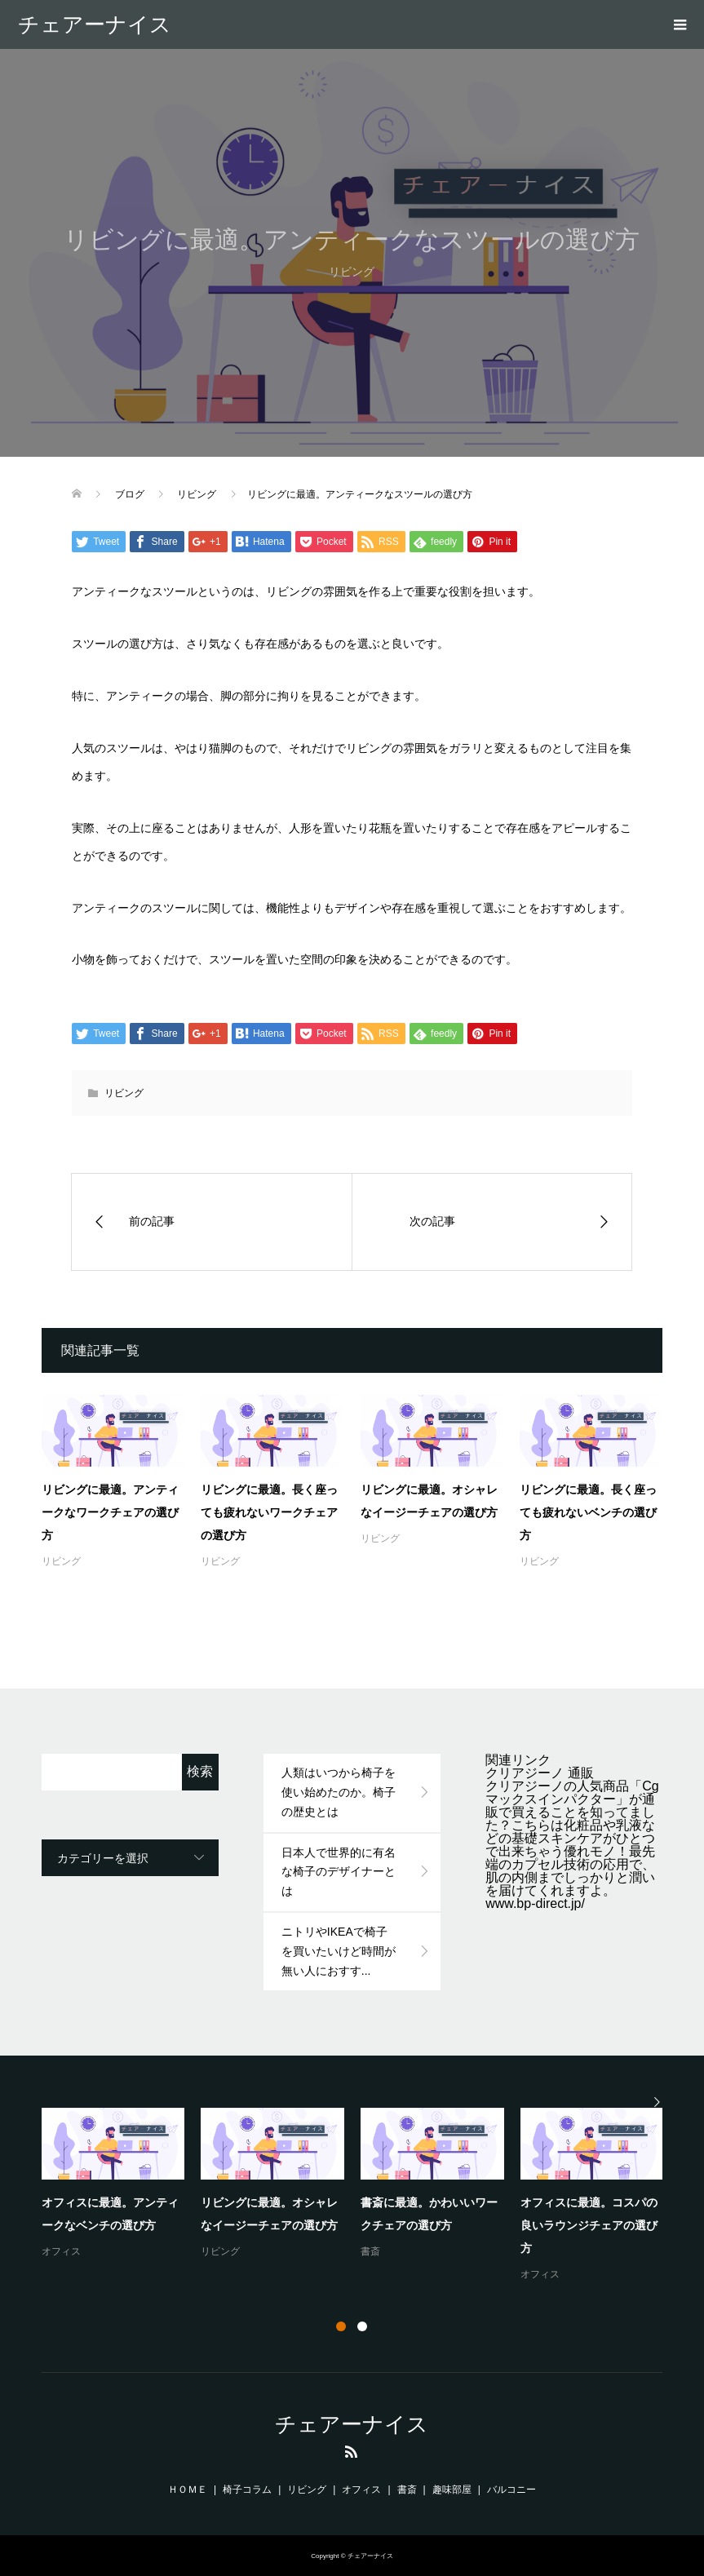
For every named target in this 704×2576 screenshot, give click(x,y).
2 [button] (362, 2326)
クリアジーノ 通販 (539, 1773)
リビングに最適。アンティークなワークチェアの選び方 (110, 1512)
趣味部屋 (452, 2489)
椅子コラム (247, 2489)
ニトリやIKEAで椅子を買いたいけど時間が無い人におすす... (338, 1951)
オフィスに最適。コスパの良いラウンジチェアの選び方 (589, 2225)
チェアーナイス (94, 24)
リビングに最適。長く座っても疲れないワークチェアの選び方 (269, 1512)
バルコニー (511, 2489)
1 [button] (341, 2326)
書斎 (370, 2251)
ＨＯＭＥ (187, 2489)
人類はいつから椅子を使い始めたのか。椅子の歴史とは (338, 1792)
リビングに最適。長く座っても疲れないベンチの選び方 (588, 1512)
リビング (124, 1093)
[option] (361, 2196)
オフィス (61, 2251)
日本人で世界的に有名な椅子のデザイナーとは (338, 1872)
